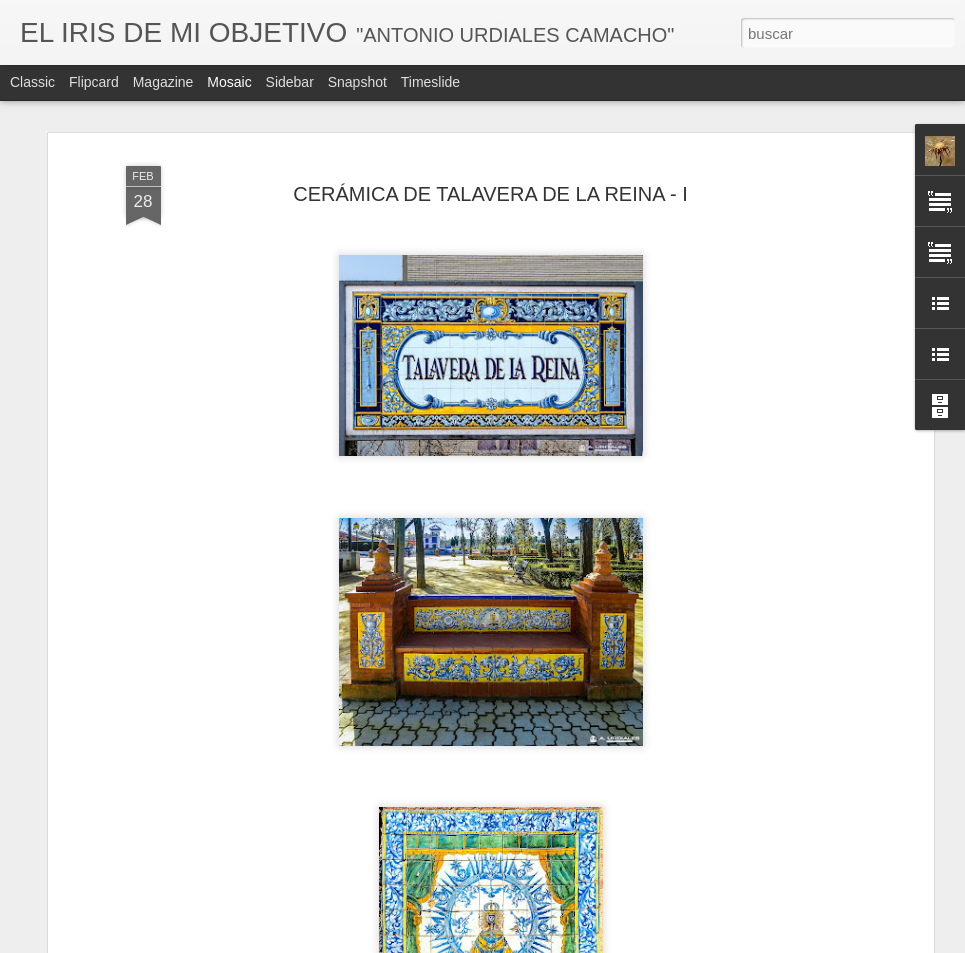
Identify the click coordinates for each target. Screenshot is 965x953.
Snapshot (357, 82)
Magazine (163, 82)
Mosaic (229, 82)
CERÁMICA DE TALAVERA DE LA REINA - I (490, 194)
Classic (32, 82)
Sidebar (290, 82)
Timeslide (430, 82)
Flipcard (94, 82)
